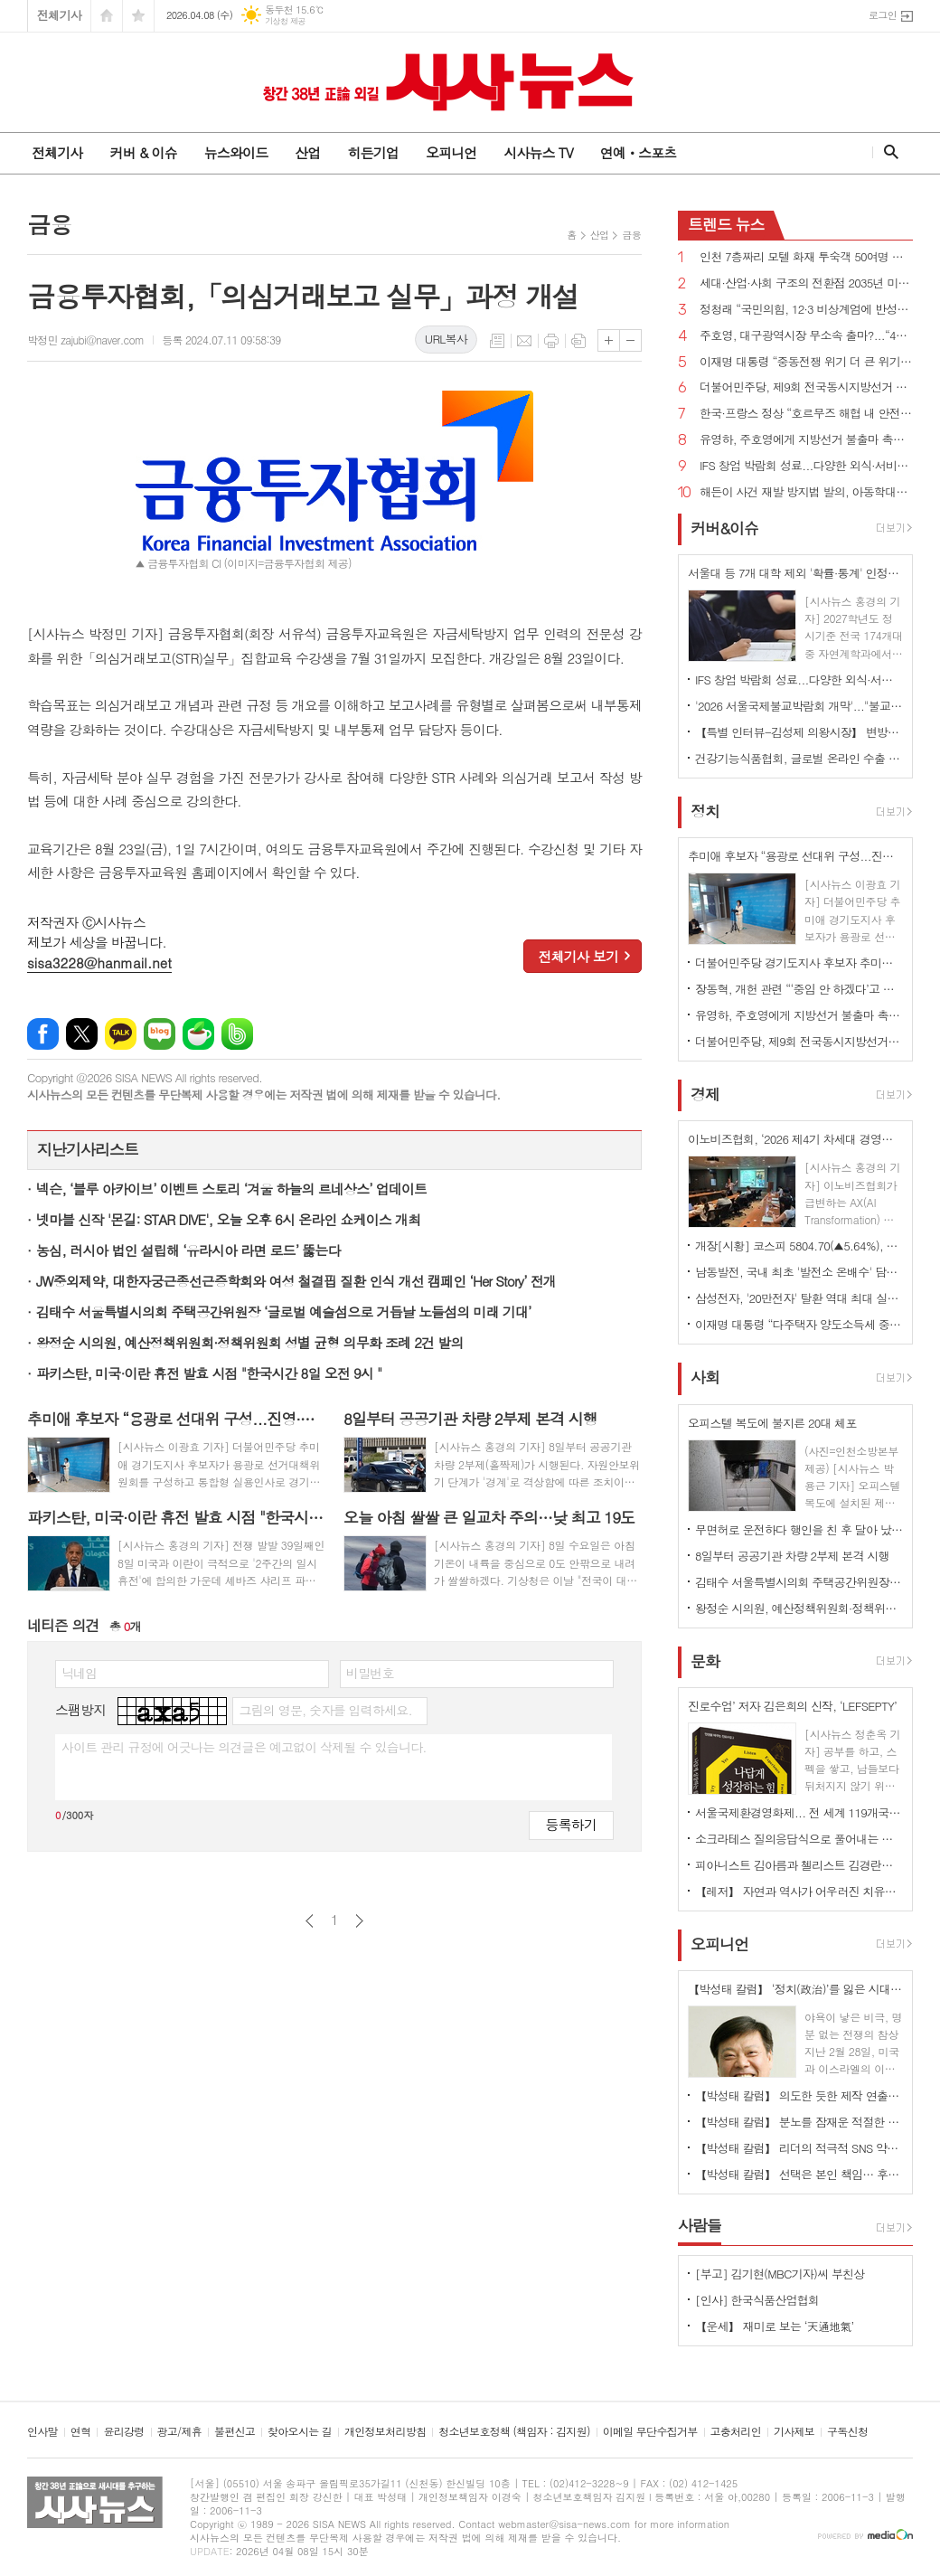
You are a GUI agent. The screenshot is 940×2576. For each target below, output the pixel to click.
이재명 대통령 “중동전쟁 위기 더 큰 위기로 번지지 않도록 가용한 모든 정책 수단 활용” (806, 362)
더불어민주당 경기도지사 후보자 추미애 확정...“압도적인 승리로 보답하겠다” (799, 962)
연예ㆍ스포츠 (638, 152)
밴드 (237, 1034)
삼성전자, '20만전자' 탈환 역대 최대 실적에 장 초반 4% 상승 (799, 1298)
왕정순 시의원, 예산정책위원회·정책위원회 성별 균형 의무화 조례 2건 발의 (250, 1342)
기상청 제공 (285, 21)
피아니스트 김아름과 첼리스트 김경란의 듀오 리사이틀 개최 (799, 1864)
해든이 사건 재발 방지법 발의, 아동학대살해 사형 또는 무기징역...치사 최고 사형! (806, 492)
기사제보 (794, 2432)
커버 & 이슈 (142, 152)
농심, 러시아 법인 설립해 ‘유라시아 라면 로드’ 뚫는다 (188, 1250)
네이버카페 (198, 1034)
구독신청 (847, 2432)
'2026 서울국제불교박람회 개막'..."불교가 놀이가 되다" (799, 705)
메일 (524, 341)
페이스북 (43, 1034)
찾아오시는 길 (300, 2432)
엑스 (82, 1034)
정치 (705, 811)
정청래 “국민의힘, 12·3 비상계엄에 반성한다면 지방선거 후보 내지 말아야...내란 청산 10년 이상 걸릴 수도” (806, 309)
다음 (359, 1921)
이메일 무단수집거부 (650, 2432)
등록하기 (571, 1824)
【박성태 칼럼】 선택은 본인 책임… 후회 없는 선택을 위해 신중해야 (799, 2174)
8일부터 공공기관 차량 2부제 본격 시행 (792, 1555)
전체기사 (59, 15)
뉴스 (726, 224)
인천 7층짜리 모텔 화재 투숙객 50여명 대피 (806, 257)
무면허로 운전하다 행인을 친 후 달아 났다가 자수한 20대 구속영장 (799, 1529)
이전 (309, 1921)
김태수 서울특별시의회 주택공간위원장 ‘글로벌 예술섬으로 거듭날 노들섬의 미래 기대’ (283, 1311)
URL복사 (446, 338)
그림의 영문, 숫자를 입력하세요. (325, 1709)
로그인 (883, 15)
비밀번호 (370, 1672)
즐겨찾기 (138, 16)
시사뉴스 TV (537, 152)
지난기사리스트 (87, 1149)
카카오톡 (120, 1034)
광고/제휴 (179, 2432)
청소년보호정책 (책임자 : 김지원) (513, 2432)
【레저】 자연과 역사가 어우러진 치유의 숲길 (799, 1891)
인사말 (42, 2432)
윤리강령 (123, 2432)
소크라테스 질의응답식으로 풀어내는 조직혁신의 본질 (799, 1838)
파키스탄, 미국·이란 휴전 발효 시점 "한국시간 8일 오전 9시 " (208, 1372)
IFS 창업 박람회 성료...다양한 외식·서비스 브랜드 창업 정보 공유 (806, 466)
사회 (705, 1378)
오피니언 (451, 152)
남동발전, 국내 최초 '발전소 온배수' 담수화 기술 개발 (799, 1271)
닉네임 (79, 1672)
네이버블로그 (159, 1034)
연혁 (80, 2432)
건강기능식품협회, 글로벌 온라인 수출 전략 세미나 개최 (799, 758)
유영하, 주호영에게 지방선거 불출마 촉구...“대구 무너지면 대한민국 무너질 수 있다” (806, 440)
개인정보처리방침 (385, 2432)
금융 (631, 234)
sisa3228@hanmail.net (99, 962)
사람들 (699, 2225)
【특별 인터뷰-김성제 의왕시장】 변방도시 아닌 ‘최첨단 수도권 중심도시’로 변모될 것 (799, 732)
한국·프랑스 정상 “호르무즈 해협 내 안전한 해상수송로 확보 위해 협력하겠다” (806, 413)
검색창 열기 (887, 152)
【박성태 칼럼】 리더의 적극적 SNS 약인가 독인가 (799, 2147)
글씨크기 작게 (630, 340)
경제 (705, 1094)
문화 (705, 1661)
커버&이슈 (724, 528)
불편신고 (234, 2432)
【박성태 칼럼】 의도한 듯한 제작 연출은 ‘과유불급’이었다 (799, 2095)
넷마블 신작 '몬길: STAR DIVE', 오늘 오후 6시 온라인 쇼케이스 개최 (228, 1219)
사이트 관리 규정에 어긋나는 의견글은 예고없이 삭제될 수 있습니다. (244, 1747)
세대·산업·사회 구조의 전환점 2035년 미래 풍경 (806, 283)
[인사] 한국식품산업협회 (757, 2299)
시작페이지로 (106, 16)
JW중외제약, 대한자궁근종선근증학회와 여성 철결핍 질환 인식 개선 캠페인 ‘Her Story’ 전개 (296, 1280)
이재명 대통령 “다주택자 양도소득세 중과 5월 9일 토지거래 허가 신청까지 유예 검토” (799, 1324)
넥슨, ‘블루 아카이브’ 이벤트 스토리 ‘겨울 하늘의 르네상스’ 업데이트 (231, 1188)
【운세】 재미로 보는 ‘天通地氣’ (774, 2326)
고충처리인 (735, 2432)
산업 (307, 152)
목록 (497, 341)
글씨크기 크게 (608, 340)
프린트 (551, 341)
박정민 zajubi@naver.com (85, 339)
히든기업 (372, 152)
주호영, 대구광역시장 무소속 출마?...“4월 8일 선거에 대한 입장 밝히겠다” (806, 336)
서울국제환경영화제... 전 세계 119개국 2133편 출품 (799, 1812)
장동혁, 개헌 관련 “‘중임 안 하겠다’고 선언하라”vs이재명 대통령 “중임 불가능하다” (799, 988)
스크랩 (578, 341)
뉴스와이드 (236, 152)
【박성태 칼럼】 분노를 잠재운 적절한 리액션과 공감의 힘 (799, 2121)
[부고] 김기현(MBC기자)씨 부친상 (780, 2273)
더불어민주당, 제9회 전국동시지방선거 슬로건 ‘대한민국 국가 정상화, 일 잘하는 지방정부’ (806, 387)
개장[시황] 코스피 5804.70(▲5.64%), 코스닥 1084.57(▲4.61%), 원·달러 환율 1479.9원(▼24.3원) (799, 1245)
